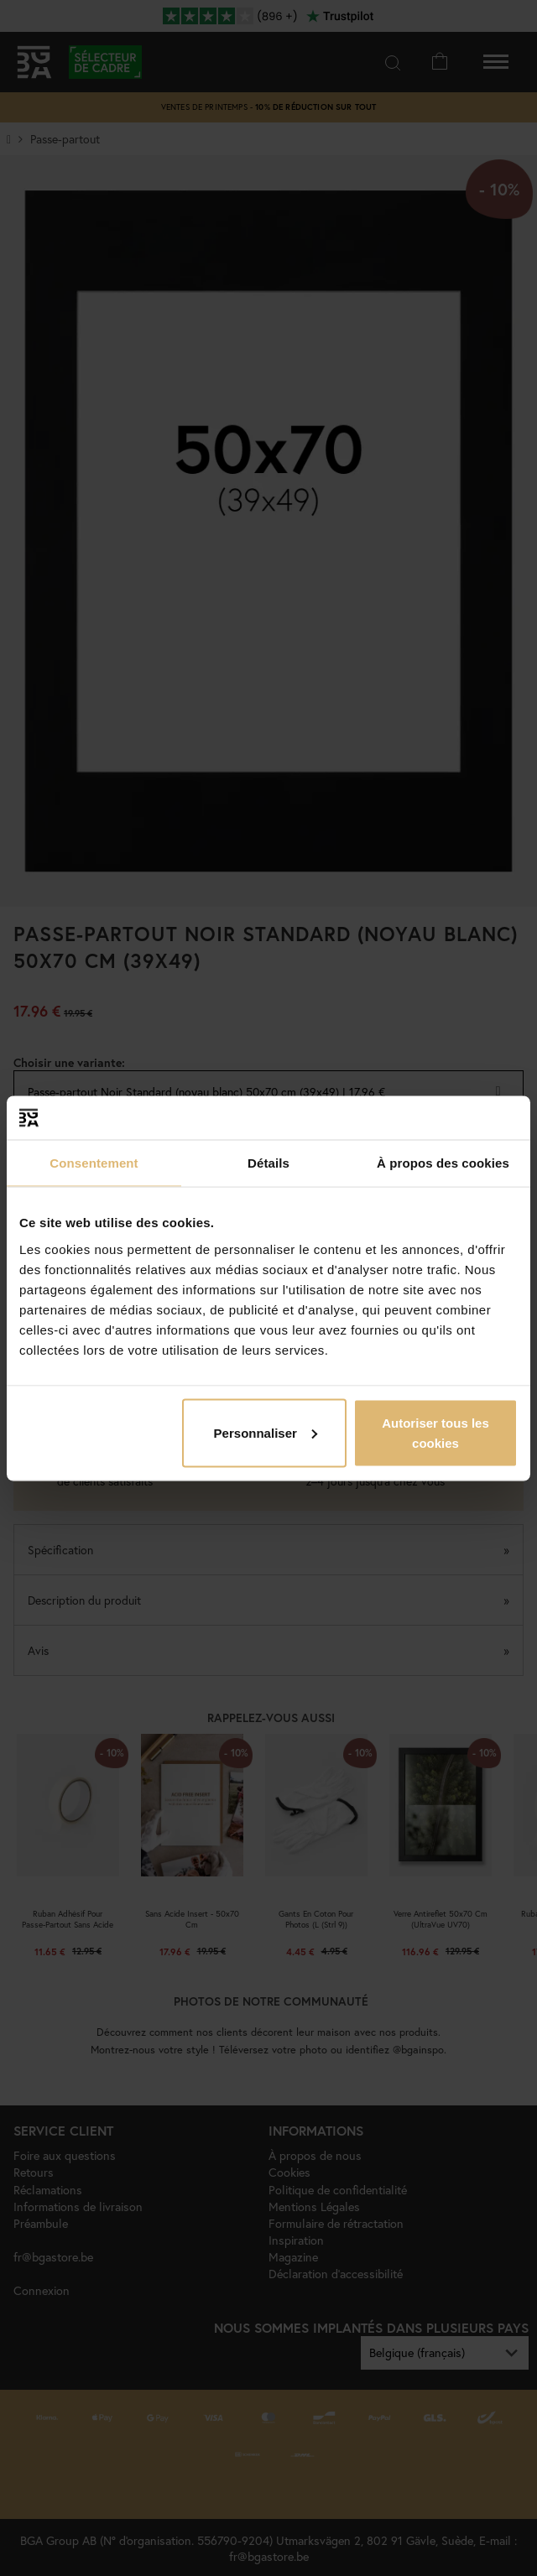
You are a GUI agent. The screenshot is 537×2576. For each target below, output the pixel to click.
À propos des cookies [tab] (443, 1163)
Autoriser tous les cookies (435, 1432)
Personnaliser (265, 1432)
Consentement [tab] (94, 1163)
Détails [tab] (268, 1163)
